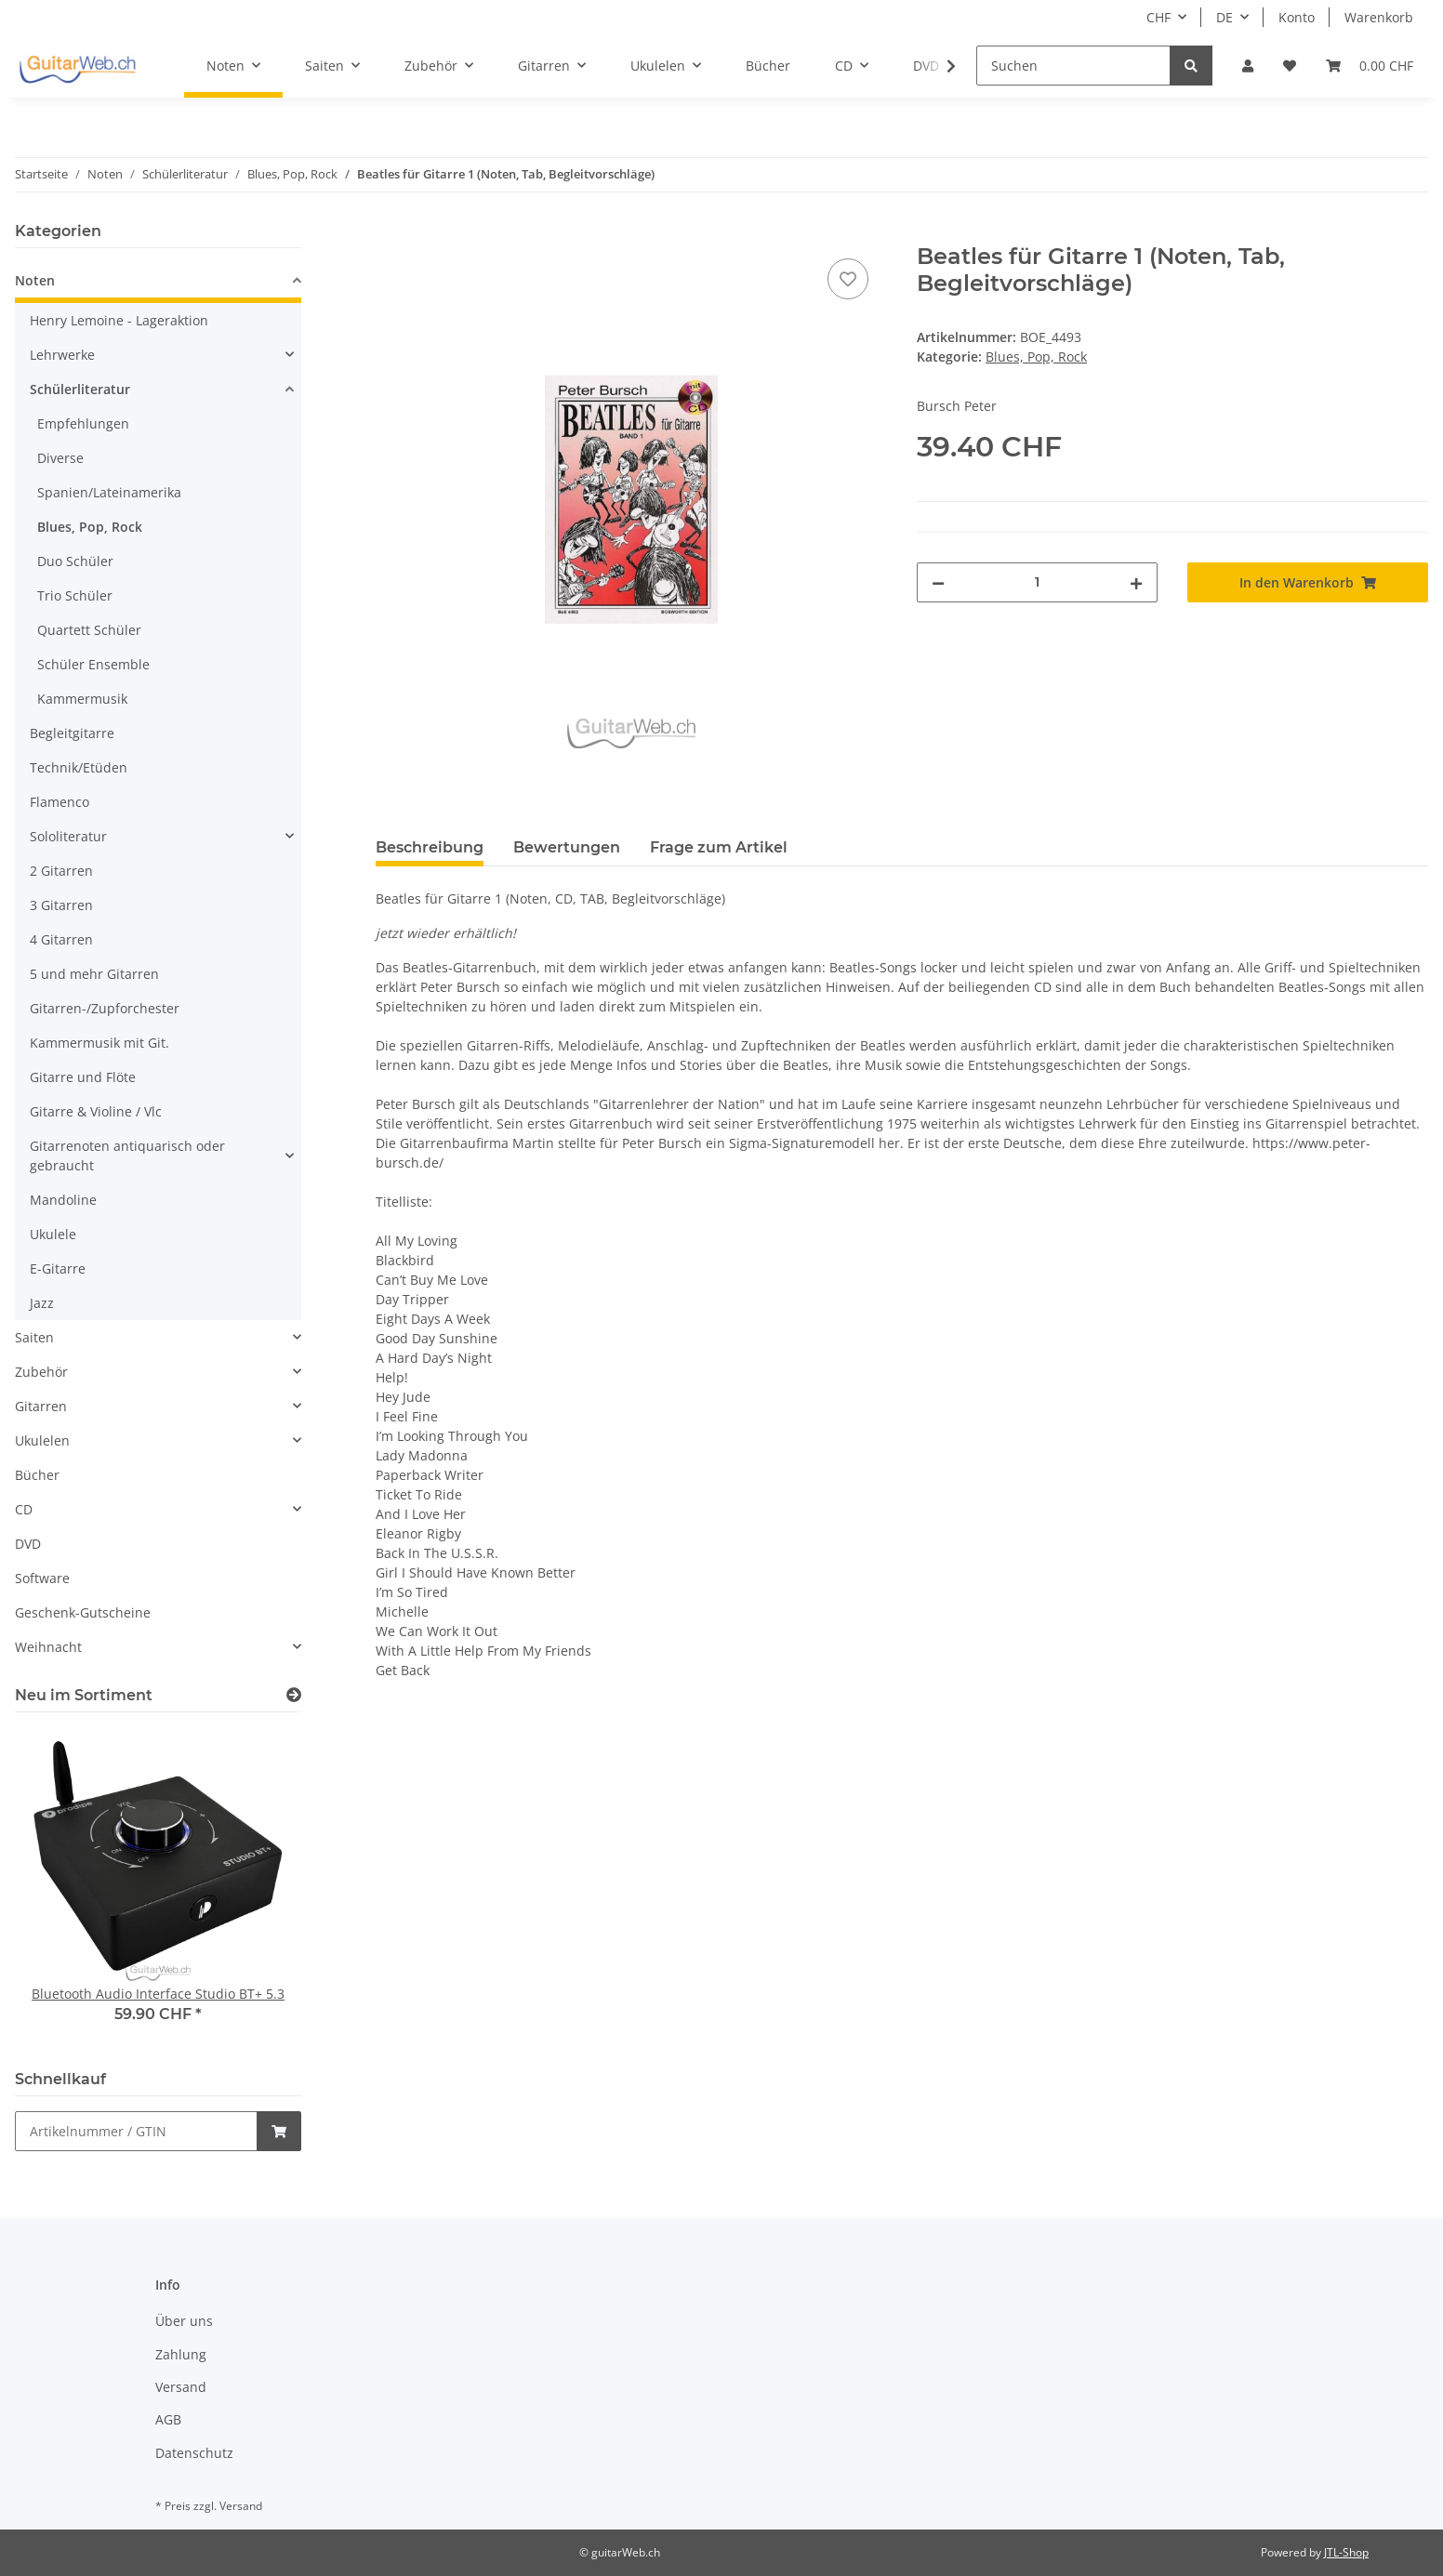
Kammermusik (82, 698)
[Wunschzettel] (1289, 65)
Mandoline (63, 1200)
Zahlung (180, 2354)
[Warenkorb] (1369, 65)
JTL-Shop (1346, 2552)
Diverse (60, 458)
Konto (1296, 17)
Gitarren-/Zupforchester (104, 1008)
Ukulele (53, 1234)
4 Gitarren (61, 939)
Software (42, 1578)
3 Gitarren (61, 905)
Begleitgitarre (72, 733)
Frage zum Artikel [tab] (719, 847)
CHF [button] (1158, 17)
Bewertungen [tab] (566, 847)
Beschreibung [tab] (429, 847)
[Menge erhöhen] (1136, 582)
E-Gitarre (58, 1268)
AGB (168, 2419)
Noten (35, 280)
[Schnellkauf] (136, 2131)
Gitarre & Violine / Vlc (96, 1111)
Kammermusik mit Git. (99, 1042)
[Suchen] (1073, 66)
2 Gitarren (61, 870)
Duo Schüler (75, 561)
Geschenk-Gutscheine (83, 1612)
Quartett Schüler (89, 630)
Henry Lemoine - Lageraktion (119, 320)
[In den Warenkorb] (390, 233)
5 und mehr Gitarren (94, 974)
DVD (28, 1543)
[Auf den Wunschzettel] (847, 278)
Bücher (37, 1475)
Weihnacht (48, 1647)
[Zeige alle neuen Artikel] (293, 1695)
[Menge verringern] (938, 582)
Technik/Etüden (78, 767)
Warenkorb (1378, 17)
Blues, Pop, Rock (1036, 356)
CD (24, 1509)
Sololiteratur (68, 836)
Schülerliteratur (80, 389)
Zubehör (41, 1371)
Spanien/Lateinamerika (109, 492)
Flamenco (59, 802)
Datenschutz (194, 2453)
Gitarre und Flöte (83, 1077)
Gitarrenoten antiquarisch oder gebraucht (127, 1155)
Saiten (34, 1337)
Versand (180, 2387)
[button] (1247, 65)
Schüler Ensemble (93, 664)
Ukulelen (42, 1440)
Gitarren (41, 1406)
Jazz (42, 1303)
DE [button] (1224, 17)
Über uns (184, 2321)
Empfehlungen (83, 423)
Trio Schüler (75, 595)
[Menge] (1037, 582)
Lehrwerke (62, 354)
